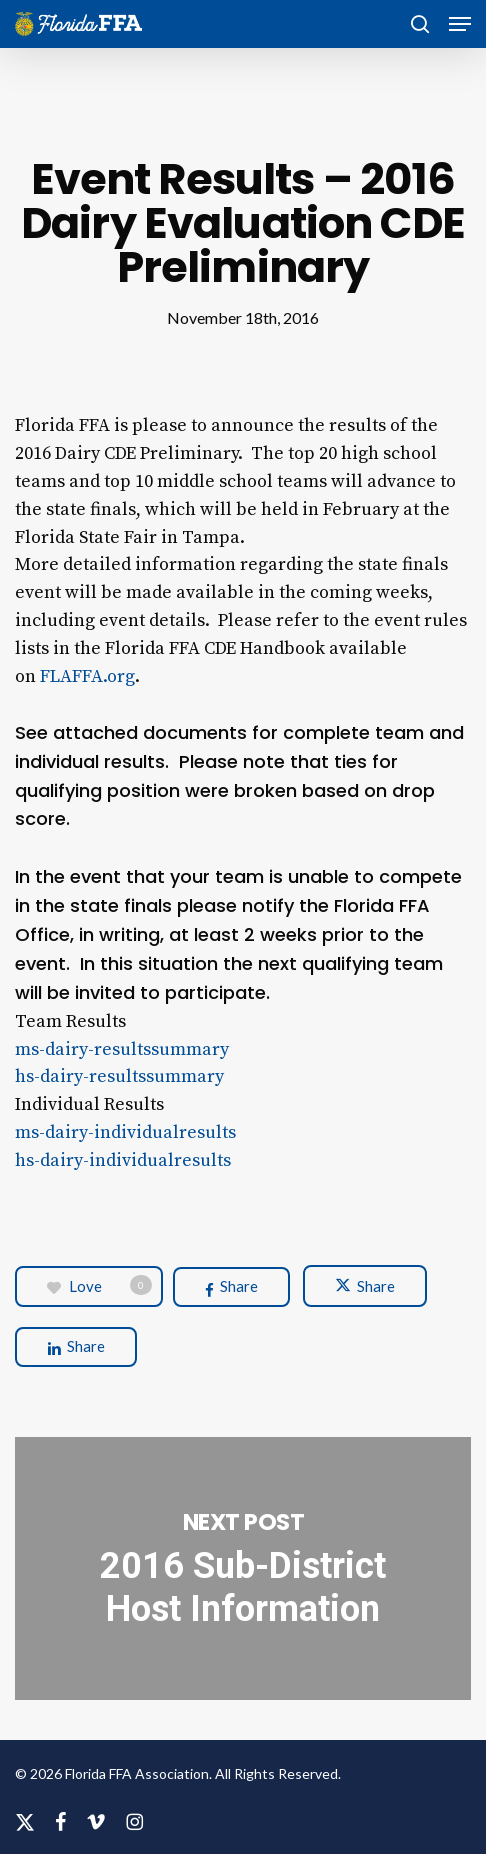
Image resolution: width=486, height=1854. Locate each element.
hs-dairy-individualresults (123, 1160)
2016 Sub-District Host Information (243, 1568)
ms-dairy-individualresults (125, 1132)
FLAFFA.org (87, 676)
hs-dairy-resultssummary (119, 1076)
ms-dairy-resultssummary (122, 1049)
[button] (460, 24)
